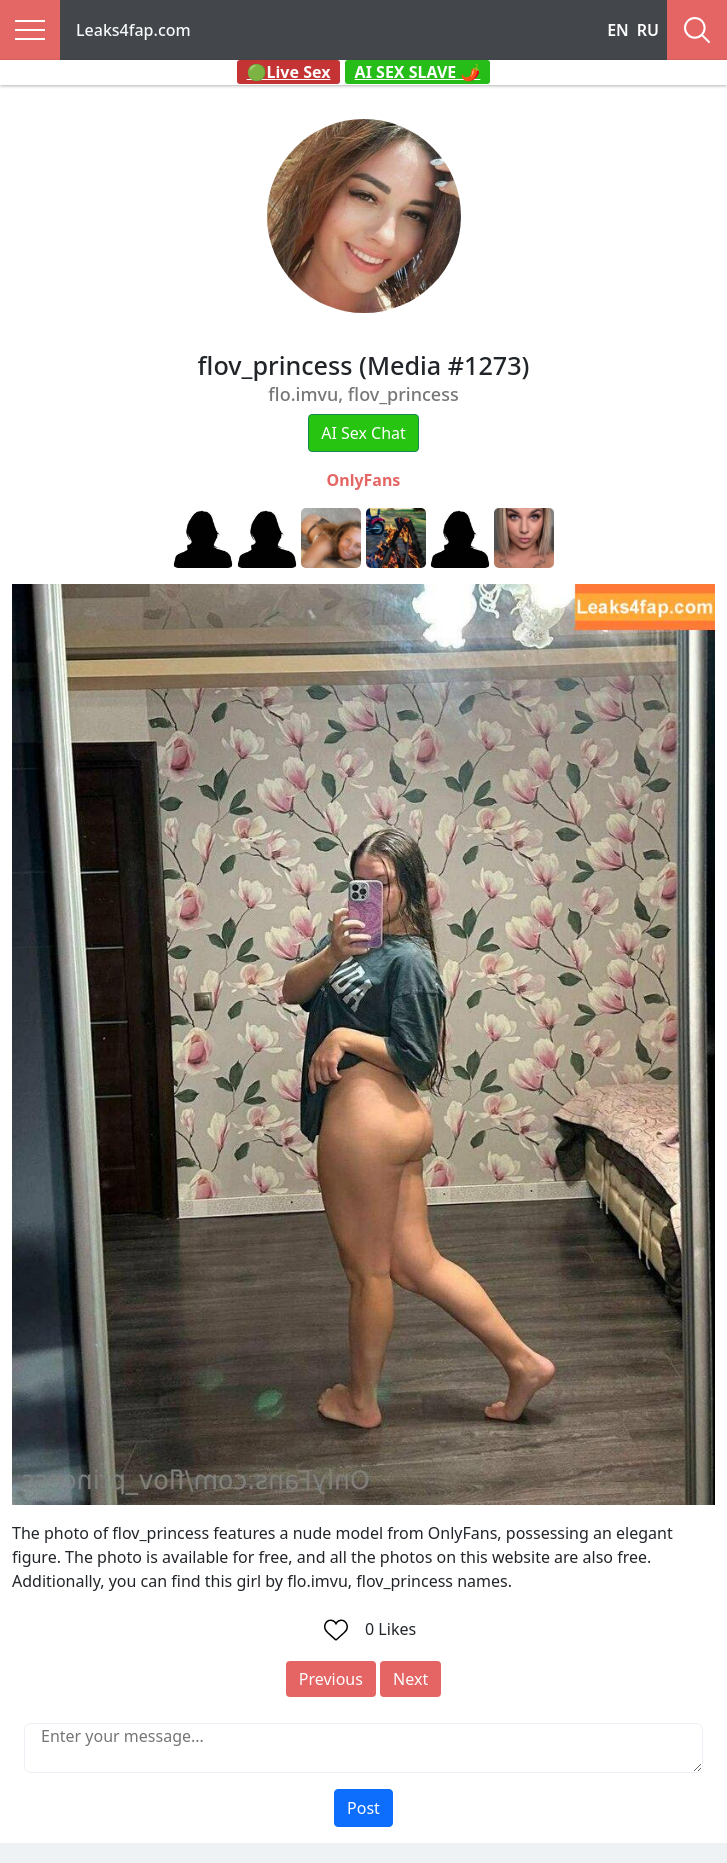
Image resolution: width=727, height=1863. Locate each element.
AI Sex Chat (363, 433)
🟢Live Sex (289, 72)
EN (618, 30)
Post (363, 1808)
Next (410, 1679)
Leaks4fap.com (133, 30)
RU (648, 30)
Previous (331, 1679)
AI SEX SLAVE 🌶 (418, 72)
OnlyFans (364, 480)
